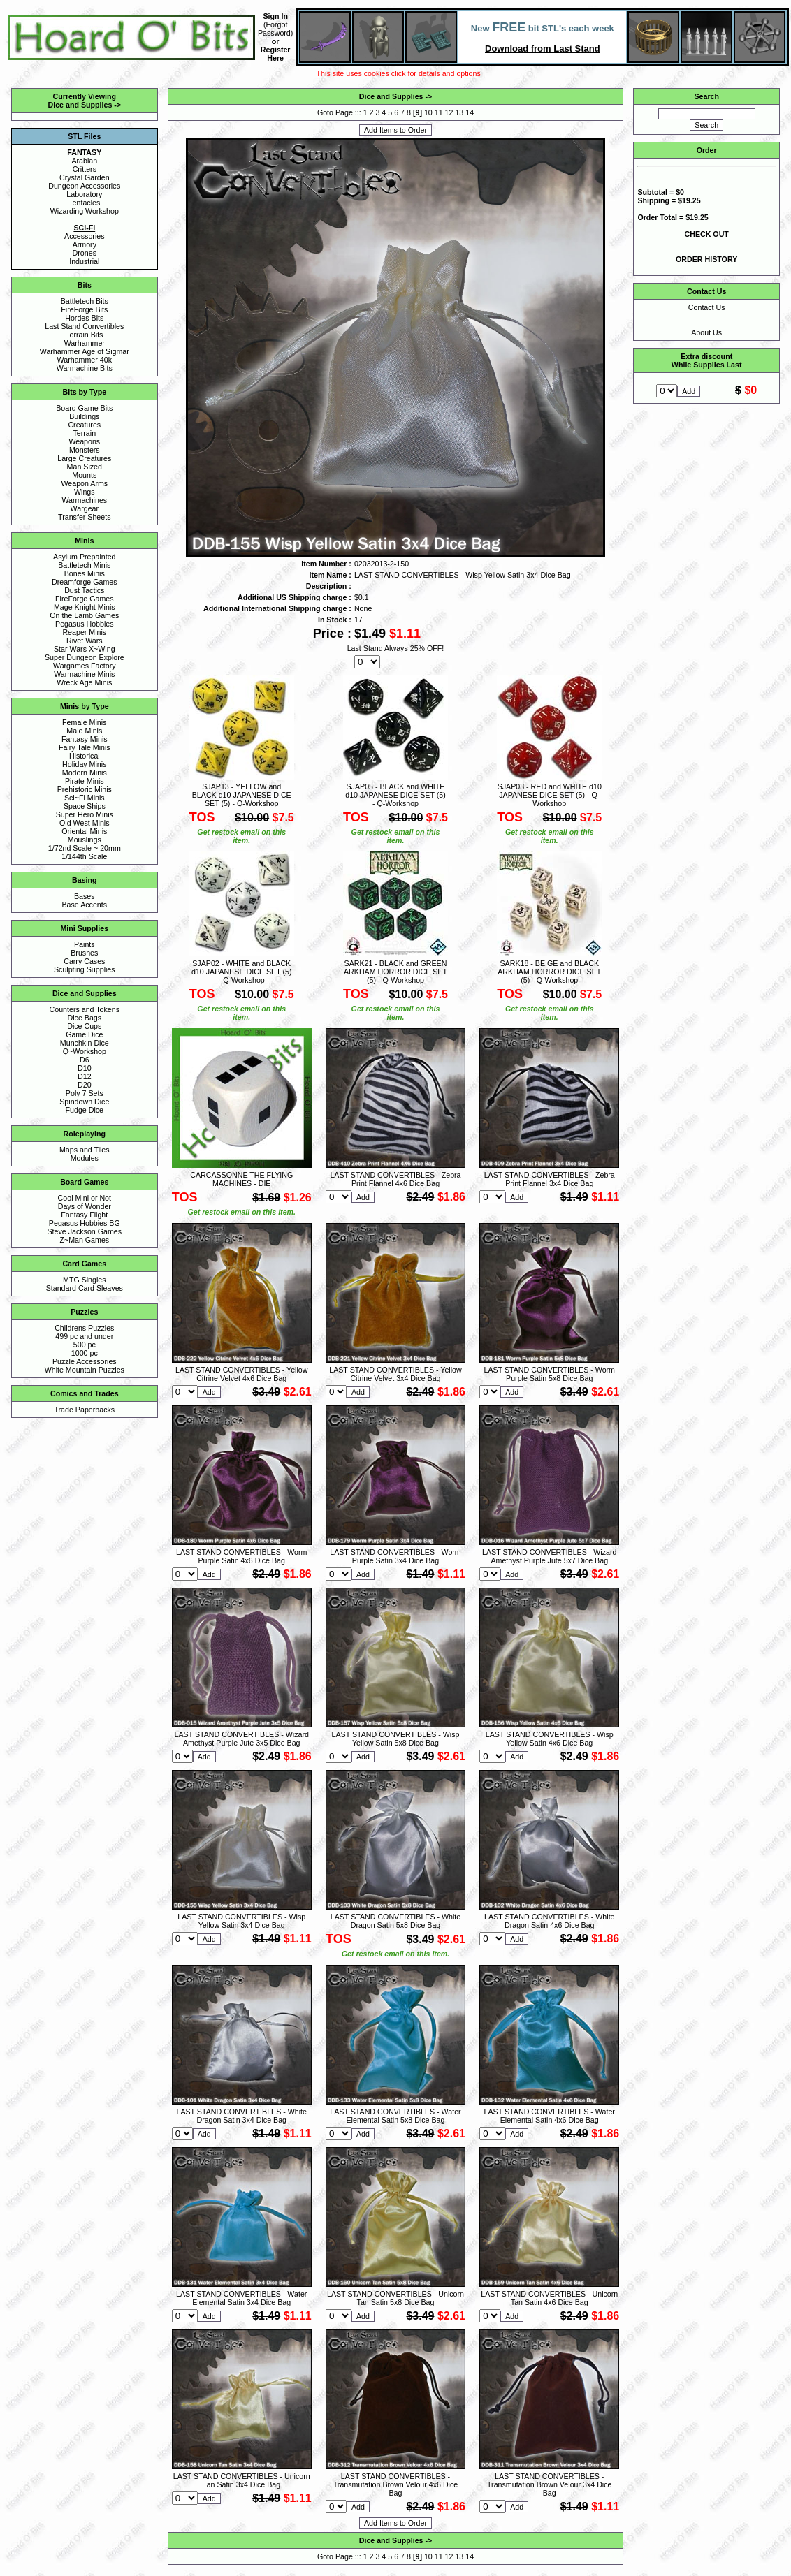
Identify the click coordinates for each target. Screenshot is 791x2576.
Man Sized (84, 466)
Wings (84, 492)
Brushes (84, 953)
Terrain (84, 433)
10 (428, 112)
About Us (706, 332)
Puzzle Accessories (84, 1361)
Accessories (84, 236)
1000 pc (84, 1353)
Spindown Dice (84, 1101)
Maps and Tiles (84, 1150)
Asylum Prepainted (84, 556)
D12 (85, 1076)
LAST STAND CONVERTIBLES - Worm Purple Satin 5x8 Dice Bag (549, 1374)
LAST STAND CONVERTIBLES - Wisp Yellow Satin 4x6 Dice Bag (550, 1738)
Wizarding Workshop (84, 211)
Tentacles (84, 202)
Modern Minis (84, 772)
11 (439, 112)
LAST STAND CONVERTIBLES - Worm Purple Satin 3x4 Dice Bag (395, 1556)
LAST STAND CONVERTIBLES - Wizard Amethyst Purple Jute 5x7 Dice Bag (549, 1556)
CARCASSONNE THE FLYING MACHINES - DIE (241, 1179)
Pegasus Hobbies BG (84, 1223)
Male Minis (84, 730)
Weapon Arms (84, 483)
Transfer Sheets (84, 517)
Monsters (84, 450)
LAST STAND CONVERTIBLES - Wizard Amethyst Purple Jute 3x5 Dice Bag (241, 1738)
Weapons (84, 441)
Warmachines (84, 500)
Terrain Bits (84, 334)
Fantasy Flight (84, 1214)
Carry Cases (84, 961)
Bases (84, 896)
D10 (85, 1068)
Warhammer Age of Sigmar (84, 351)
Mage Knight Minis (84, 607)
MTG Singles (84, 1279)
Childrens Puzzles (84, 1328)
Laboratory (84, 194)
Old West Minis (84, 823)
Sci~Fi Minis (84, 797)
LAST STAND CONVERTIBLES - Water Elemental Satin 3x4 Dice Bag (241, 2298)
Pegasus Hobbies (84, 624)
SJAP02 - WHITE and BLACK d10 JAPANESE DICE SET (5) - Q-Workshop (241, 971)
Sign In (275, 16)
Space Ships (85, 806)
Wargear (85, 508)
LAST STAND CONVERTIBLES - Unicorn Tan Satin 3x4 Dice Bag (241, 2480)
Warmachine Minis (84, 674)
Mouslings (84, 839)
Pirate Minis (84, 781)
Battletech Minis (84, 565)
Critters (84, 169)
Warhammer (84, 343)
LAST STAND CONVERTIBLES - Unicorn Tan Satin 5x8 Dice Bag (395, 2298)
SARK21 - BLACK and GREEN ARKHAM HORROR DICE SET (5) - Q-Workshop (395, 971)
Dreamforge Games (84, 582)
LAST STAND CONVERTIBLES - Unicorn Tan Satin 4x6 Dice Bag (549, 2298)
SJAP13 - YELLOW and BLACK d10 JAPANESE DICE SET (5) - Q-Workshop (241, 794)
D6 (84, 1059)
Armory (84, 244)
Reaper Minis (84, 632)
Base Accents (85, 904)
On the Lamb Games (84, 615)
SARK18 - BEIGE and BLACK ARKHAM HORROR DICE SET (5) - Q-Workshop (549, 971)
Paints (84, 944)
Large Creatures (84, 458)
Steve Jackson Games (84, 1231)
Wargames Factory (84, 665)
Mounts (84, 475)
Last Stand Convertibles (84, 326)
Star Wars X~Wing (84, 649)
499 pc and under (84, 1336)
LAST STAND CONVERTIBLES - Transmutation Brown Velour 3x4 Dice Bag (549, 2484)
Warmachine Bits (85, 368)
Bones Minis (84, 573)
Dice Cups (84, 1026)
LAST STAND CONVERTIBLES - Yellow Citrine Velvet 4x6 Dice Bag (241, 1374)
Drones (84, 253)
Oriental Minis (84, 831)
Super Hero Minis (84, 814)
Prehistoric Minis (84, 789)
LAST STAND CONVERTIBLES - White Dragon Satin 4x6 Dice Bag (549, 1920)
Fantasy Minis (84, 739)
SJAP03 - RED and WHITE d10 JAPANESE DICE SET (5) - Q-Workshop (550, 794)
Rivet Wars (84, 640)
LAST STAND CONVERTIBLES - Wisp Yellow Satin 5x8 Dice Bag (395, 1738)
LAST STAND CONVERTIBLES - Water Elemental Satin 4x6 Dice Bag (549, 2115)
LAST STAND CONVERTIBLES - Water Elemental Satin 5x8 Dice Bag (395, 2115)
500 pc (84, 1344)
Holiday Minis (84, 764)
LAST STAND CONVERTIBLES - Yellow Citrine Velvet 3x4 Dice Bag (395, 1374)
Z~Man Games (84, 1240)
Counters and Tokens (85, 1009)
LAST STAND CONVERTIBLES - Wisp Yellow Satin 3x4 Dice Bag (241, 1920)
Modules (85, 1158)
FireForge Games (84, 598)
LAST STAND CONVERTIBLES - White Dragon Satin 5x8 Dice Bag (396, 1920)
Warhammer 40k (84, 360)
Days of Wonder (84, 1206)
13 (459, 112)
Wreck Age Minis (84, 682)
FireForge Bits (84, 309)
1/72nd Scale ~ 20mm (84, 848)
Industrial (84, 261)
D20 (85, 1085)
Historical (84, 756)
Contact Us (706, 307)
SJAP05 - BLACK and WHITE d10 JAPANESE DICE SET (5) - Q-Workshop (395, 794)
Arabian (84, 160)
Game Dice (84, 1034)
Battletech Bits (84, 301)
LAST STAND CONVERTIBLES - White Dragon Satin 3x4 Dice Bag (241, 2115)
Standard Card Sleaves (84, 1288)
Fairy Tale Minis (84, 747)
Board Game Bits (84, 408)
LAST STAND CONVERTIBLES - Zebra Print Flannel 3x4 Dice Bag (549, 1179)
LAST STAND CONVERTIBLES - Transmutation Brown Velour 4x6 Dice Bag (395, 2484)
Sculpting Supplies (84, 969)
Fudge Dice (85, 1110)
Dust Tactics (84, 590)
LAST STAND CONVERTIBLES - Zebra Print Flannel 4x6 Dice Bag (395, 1179)
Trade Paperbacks (84, 1409)
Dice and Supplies (80, 105)
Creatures (84, 424)
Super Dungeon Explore (84, 657)
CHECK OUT (707, 234)
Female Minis (84, 722)
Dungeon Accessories (84, 186)
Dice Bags (85, 1017)
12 (449, 112)
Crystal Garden (84, 177)
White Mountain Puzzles (84, 1370)
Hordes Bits (84, 318)
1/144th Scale (84, 856)
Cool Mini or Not (84, 1198)
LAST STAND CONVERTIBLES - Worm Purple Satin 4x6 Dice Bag (241, 1556)
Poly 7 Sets (84, 1093)
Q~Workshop (84, 1051)
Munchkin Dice (84, 1043)
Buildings (84, 416)
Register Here (276, 53)
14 (469, 112)
